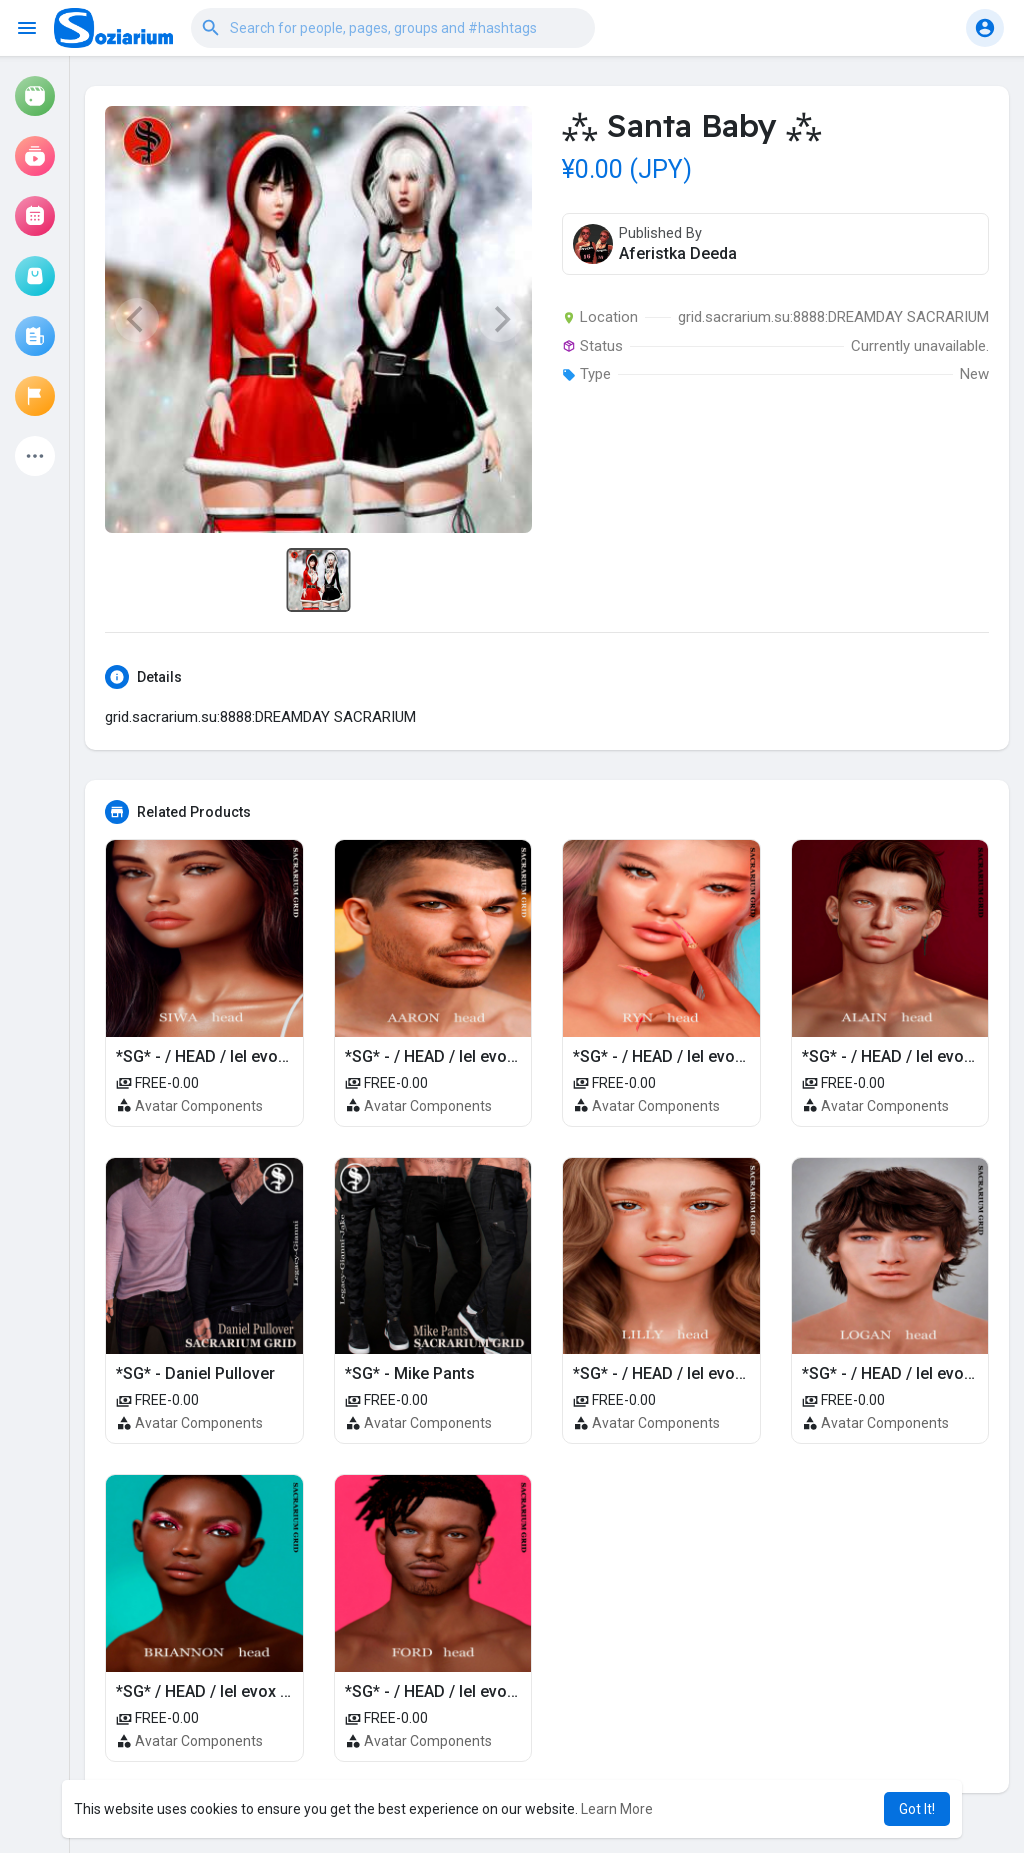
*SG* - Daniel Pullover (195, 1373)
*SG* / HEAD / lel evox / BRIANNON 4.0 (255, 1691)
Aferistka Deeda (678, 253)
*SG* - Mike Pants (410, 1373)
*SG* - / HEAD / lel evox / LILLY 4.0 (697, 1373)
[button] (393, 28)
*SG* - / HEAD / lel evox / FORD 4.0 (470, 1691)
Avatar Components (199, 1106)
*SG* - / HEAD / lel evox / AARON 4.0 (476, 1056)
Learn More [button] (617, 1809)
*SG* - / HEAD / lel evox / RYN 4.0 (693, 1056)
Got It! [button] (917, 1809)
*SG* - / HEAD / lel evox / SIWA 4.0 (240, 1056)
